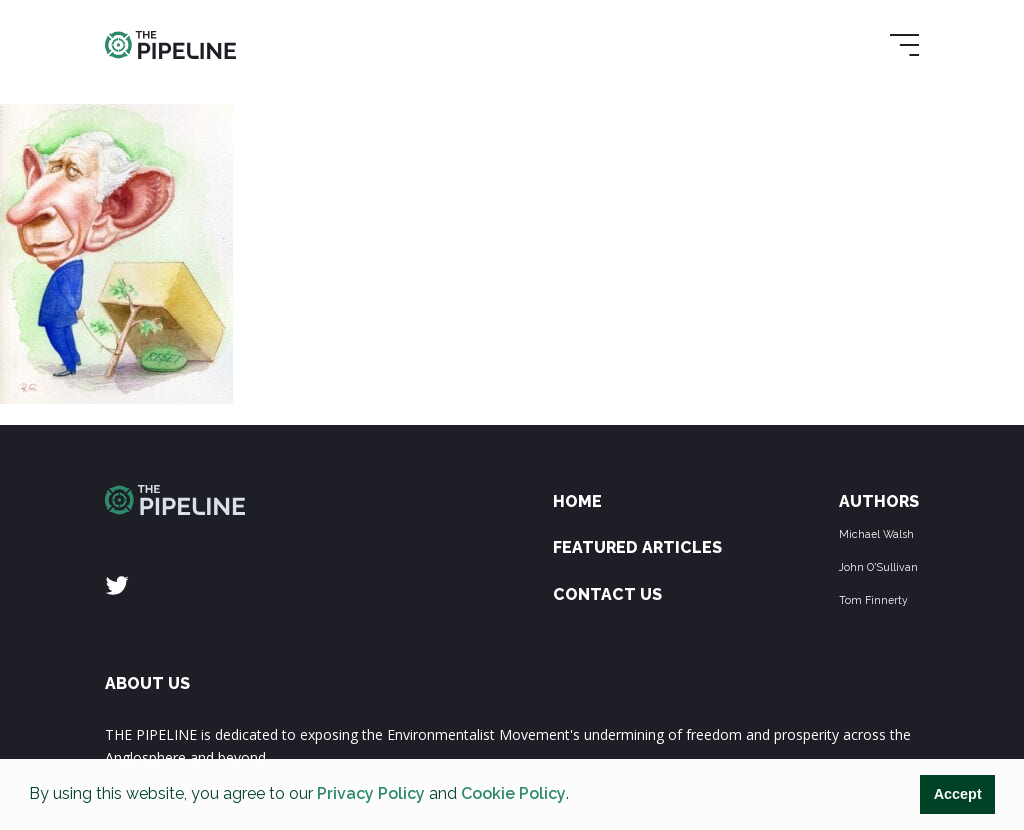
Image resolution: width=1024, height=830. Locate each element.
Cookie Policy (513, 793)
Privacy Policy (371, 793)
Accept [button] (958, 794)
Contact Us (607, 594)
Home (577, 501)
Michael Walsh (876, 534)
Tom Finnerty (873, 600)
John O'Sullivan (878, 567)
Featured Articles (637, 547)
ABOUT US (147, 683)
